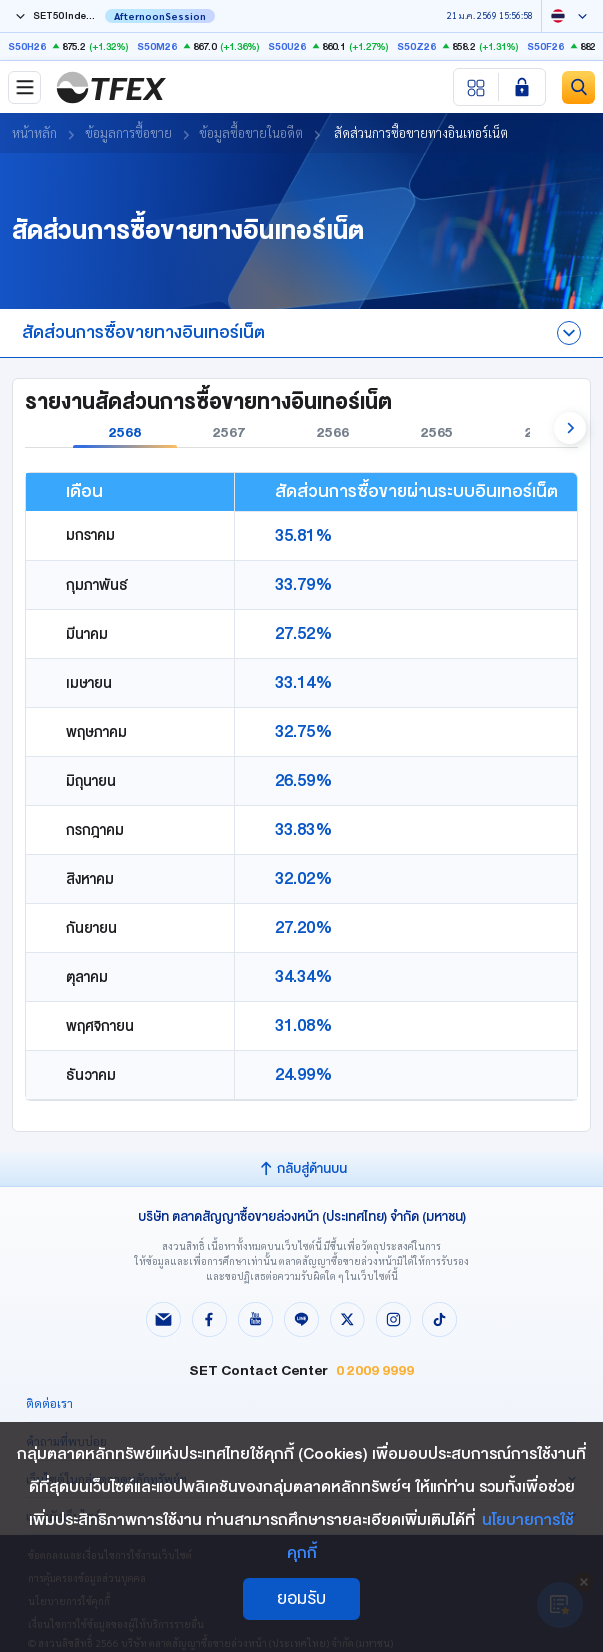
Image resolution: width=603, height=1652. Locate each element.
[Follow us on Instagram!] (394, 1322)
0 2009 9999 (375, 1370)
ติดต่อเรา (49, 1403)
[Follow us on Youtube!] (256, 1322)
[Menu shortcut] (476, 87)
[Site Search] (578, 87)
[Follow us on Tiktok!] (440, 1322)
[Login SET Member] (522, 87)
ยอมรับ (301, 1598)
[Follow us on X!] (348, 1322)
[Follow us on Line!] (302, 1322)
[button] (570, 428)
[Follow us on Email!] (164, 1322)
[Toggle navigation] (24, 87)
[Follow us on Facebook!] (210, 1322)
